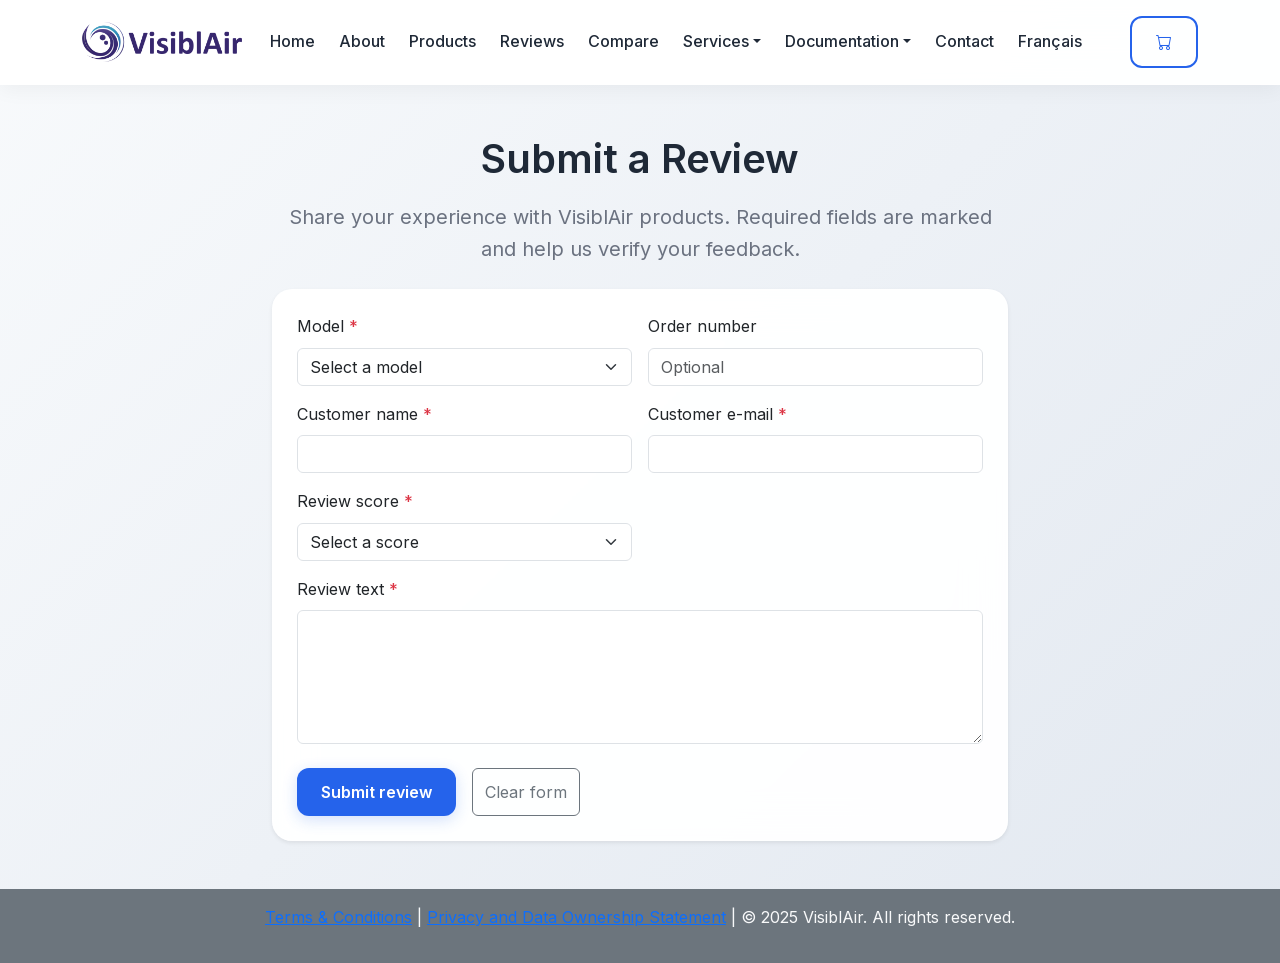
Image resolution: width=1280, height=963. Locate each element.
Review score (355, 501)
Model (327, 326)
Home (292, 41)
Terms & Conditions (338, 917)
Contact (964, 41)
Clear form (526, 792)
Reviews (532, 41)
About (362, 41)
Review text (347, 589)
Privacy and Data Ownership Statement (576, 917)
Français (1050, 41)
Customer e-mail (717, 414)
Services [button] (716, 41)
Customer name (364, 414)
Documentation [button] (842, 41)
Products (442, 41)
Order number (702, 326)
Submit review (376, 792)
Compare (623, 41)
